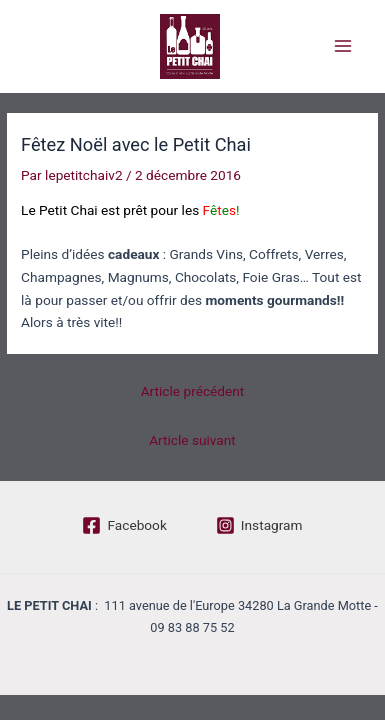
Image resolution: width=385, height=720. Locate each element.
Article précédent (193, 391)
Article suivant (192, 440)
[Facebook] (124, 525)
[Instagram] (259, 525)
